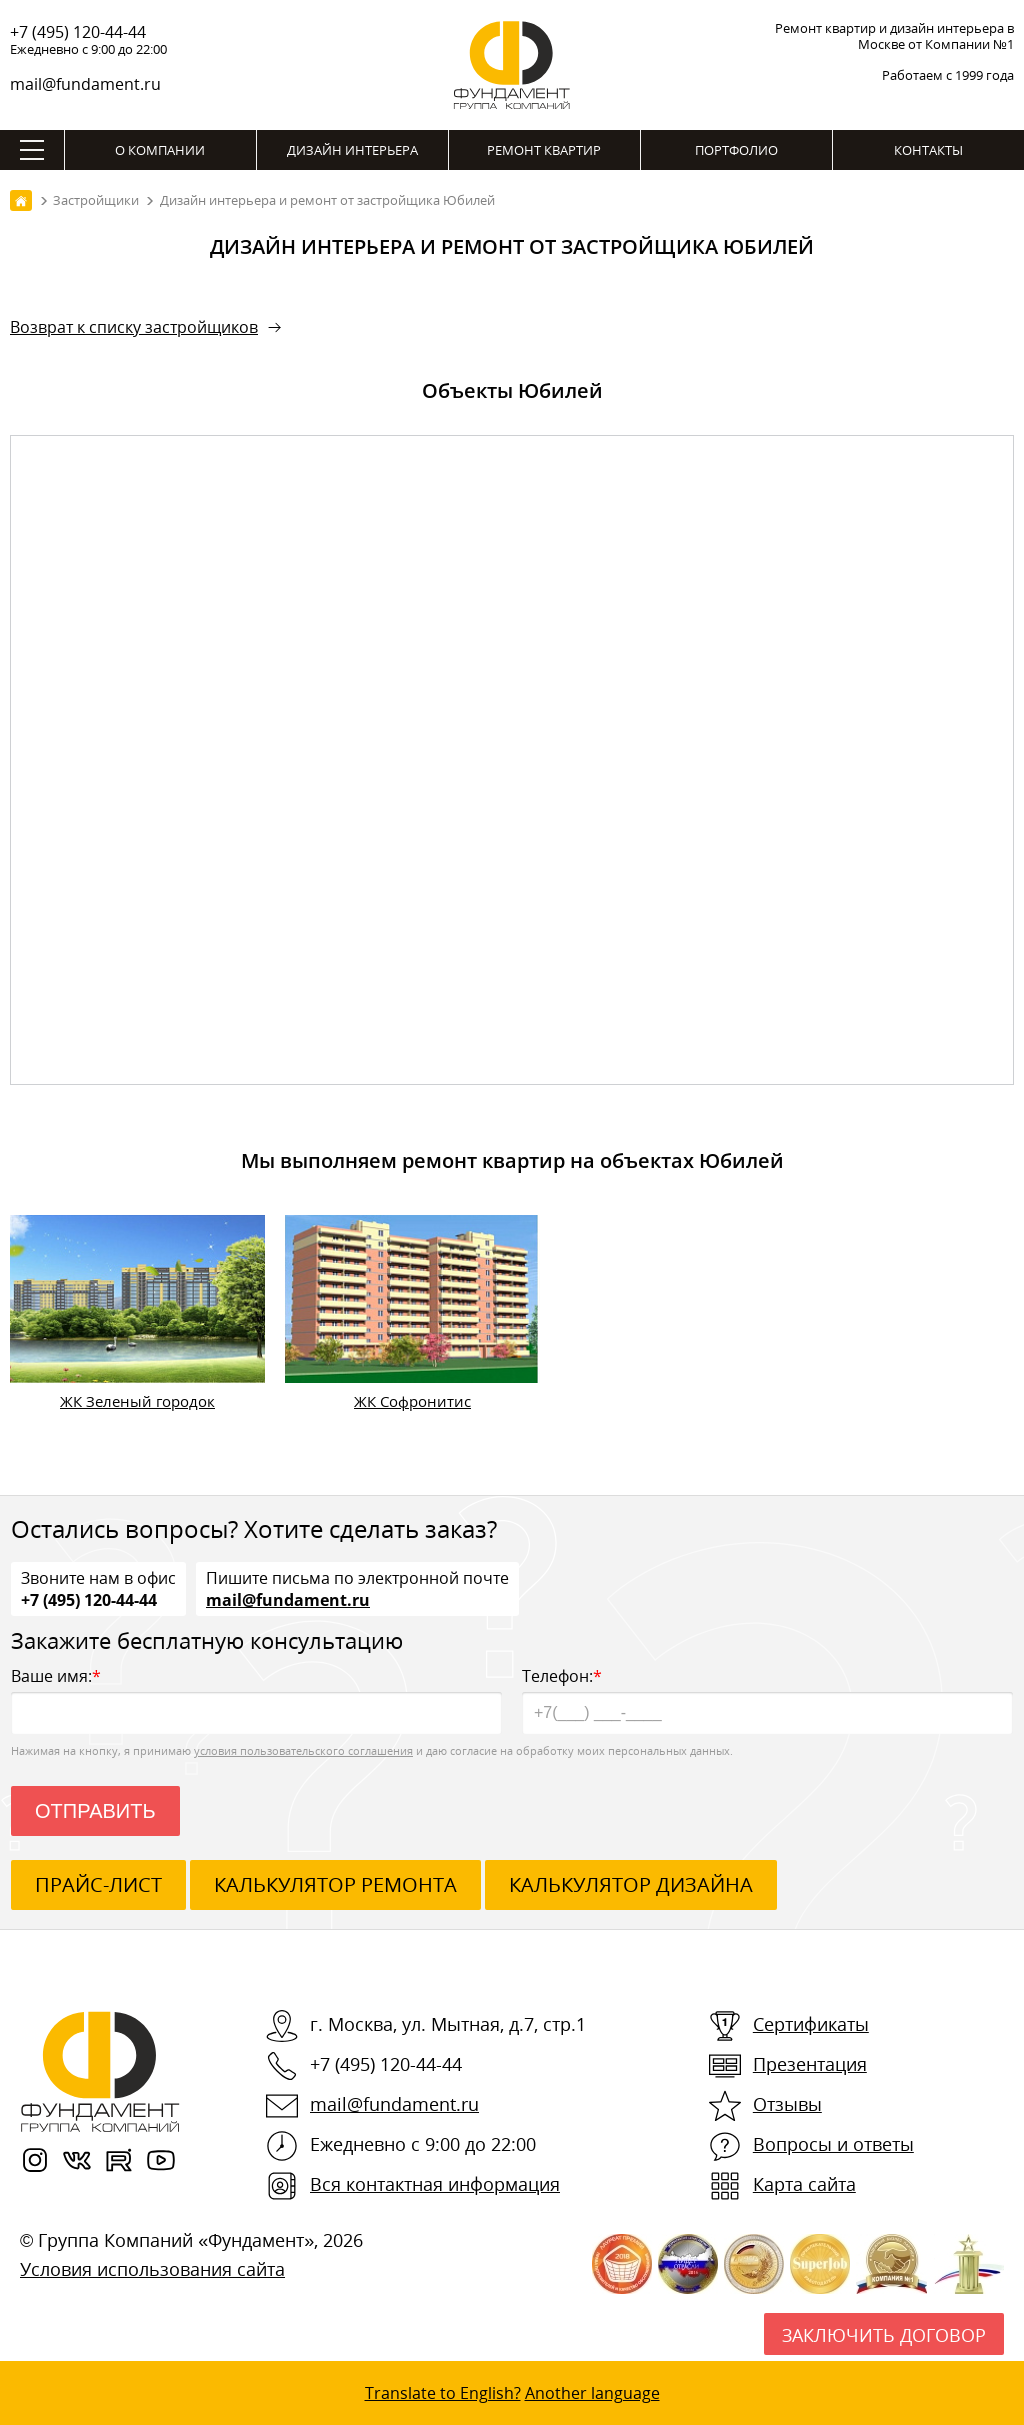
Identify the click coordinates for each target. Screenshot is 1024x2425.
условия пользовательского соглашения (303, 1750)
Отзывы (787, 2104)
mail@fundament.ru (85, 84)
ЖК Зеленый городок (137, 1401)
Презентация (810, 2064)
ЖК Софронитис (412, 1401)
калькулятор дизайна (631, 1884)
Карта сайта (804, 2184)
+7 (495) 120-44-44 (78, 32)
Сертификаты (811, 2024)
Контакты (928, 150)
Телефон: (767, 1699)
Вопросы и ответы (833, 2144)
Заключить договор (884, 2335)
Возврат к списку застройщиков (134, 327)
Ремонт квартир (544, 150)
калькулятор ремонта (335, 1884)
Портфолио (736, 150)
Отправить (95, 1811)
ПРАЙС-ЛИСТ (98, 1884)
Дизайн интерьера (352, 150)
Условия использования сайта (152, 2269)
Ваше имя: (256, 1699)
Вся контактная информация (435, 2184)
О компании (160, 150)
